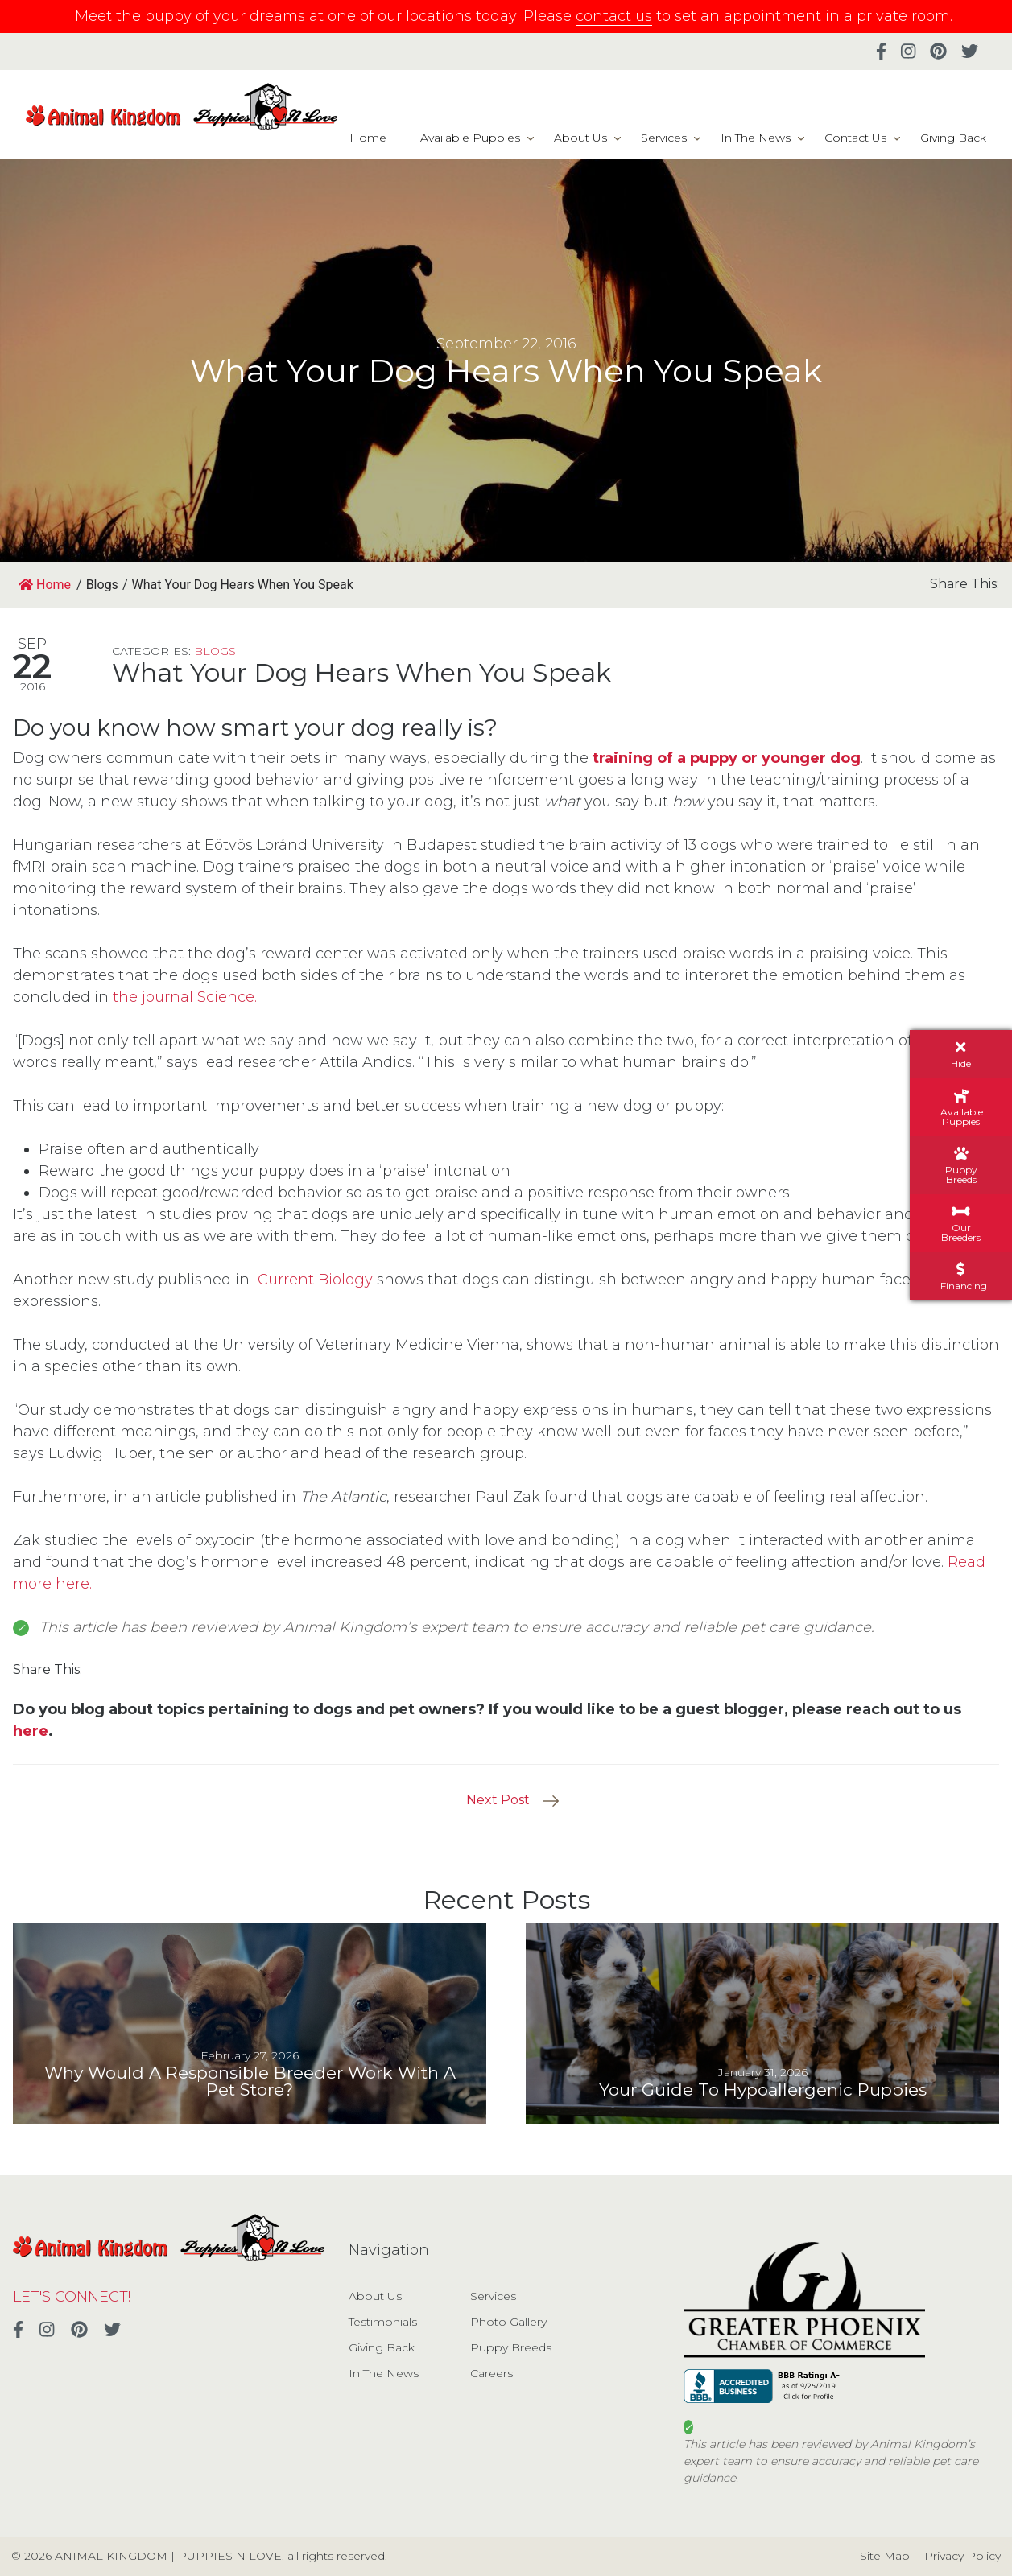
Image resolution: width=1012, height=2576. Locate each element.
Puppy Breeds (510, 2347)
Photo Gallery (508, 2321)
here (30, 1731)
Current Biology (315, 1279)
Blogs (215, 651)
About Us (580, 137)
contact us (614, 16)
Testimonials (383, 2321)
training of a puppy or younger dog (727, 758)
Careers (491, 2373)
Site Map (885, 2556)
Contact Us (855, 137)
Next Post (498, 1799)
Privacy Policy (962, 2556)
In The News (756, 137)
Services (664, 137)
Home (367, 137)
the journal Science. (185, 997)
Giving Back (953, 137)
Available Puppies (470, 137)
